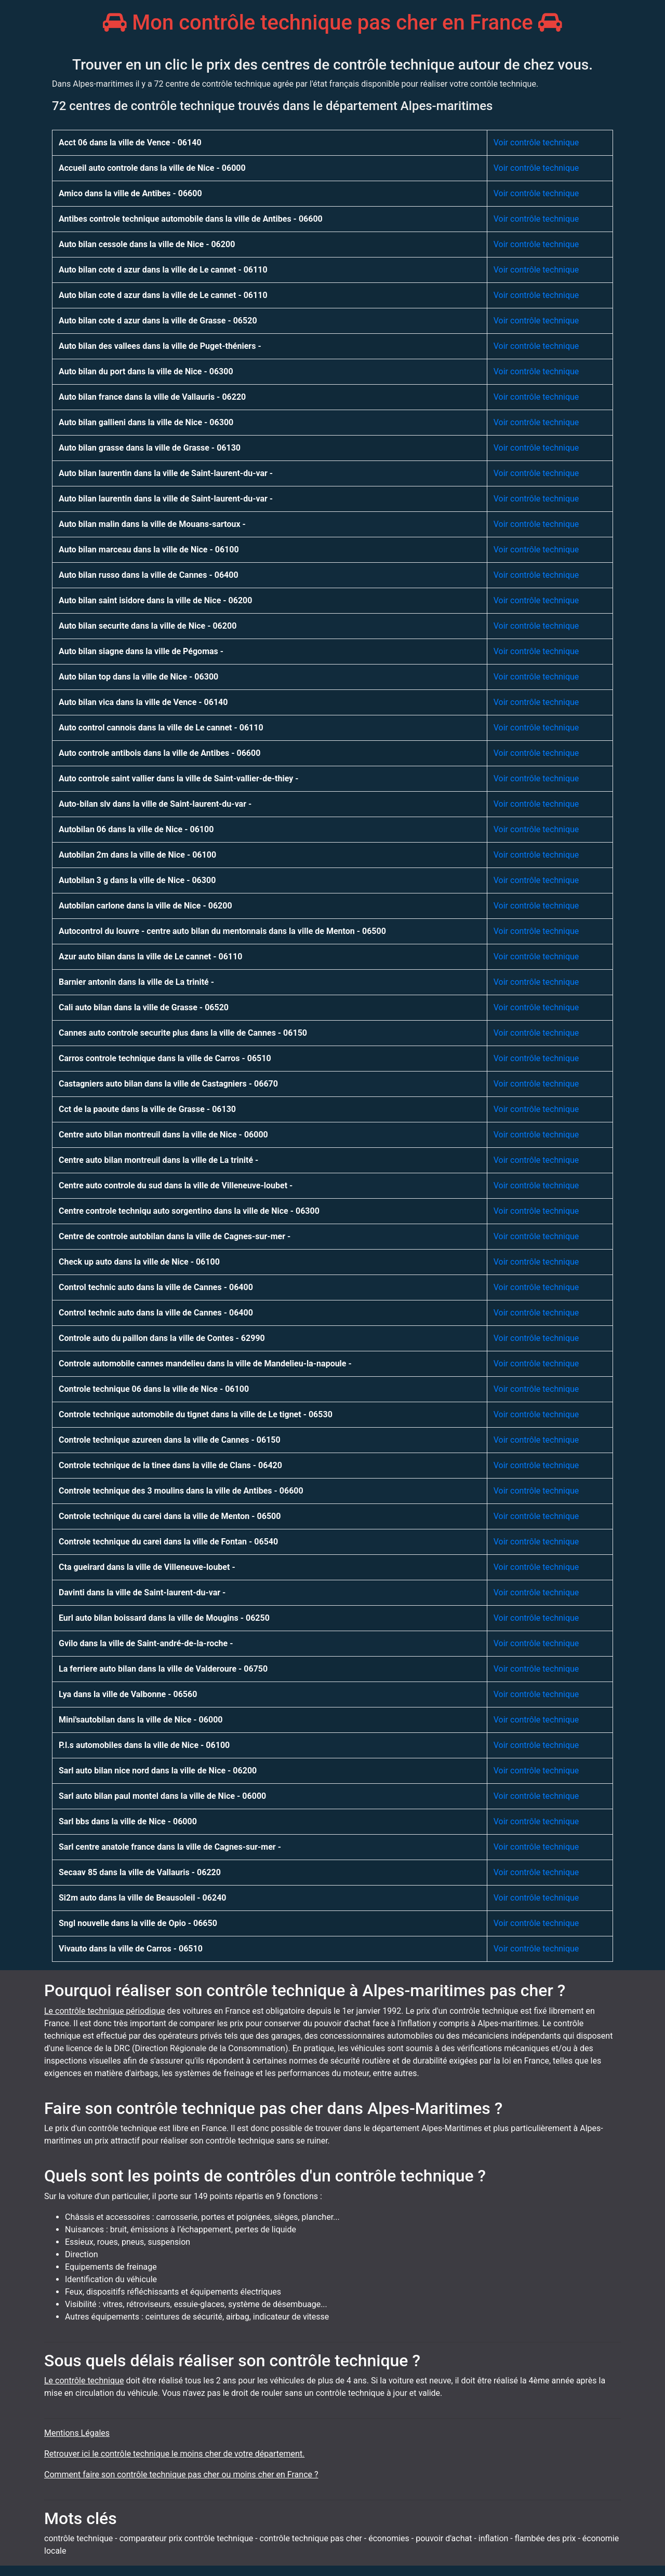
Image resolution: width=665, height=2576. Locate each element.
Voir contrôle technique (536, 142)
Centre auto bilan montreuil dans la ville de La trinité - (158, 1160)
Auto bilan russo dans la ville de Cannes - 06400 (148, 575)
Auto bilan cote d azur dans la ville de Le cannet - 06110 (163, 270)
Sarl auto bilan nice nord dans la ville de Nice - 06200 (158, 1770)
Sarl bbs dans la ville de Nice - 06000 (128, 1821)
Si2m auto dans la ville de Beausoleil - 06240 (143, 1898)
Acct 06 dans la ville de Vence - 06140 (130, 142)
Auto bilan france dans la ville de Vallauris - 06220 (152, 397)
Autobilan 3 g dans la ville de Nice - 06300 (137, 880)
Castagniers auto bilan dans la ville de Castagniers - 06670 (168, 1084)
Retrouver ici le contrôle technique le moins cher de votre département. (174, 2454)
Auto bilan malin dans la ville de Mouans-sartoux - (152, 524)
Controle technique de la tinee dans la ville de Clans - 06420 (170, 1465)
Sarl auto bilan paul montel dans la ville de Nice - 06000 (162, 1796)
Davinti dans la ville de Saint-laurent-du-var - (142, 1592)
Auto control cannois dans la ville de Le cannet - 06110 (161, 728)
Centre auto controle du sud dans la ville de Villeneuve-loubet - (175, 1185)
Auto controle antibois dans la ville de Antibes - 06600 (159, 753)
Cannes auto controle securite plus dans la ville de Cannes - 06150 (183, 1033)
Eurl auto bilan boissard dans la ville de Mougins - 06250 (164, 1618)
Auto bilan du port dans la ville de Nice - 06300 (146, 371)
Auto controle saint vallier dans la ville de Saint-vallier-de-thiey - (179, 778)
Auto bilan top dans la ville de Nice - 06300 (138, 677)
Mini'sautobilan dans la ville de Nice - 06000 (141, 1720)
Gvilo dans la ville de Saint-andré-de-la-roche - (146, 1643)
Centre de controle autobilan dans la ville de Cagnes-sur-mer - (174, 1236)
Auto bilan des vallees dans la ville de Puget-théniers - (160, 346)
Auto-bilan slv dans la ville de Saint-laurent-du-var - (155, 804)
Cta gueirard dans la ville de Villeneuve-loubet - (147, 1567)
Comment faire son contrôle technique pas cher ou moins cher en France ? (181, 2474)
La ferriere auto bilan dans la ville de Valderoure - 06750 (163, 1669)
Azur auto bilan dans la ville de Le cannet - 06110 (150, 956)
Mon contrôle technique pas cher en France (332, 22)
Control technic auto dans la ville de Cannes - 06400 (156, 1287)
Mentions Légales (77, 2433)
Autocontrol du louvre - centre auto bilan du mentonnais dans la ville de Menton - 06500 (222, 931)
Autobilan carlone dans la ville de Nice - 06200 (145, 906)
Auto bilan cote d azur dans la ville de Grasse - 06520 (158, 321)
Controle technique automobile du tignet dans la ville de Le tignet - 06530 (195, 1414)
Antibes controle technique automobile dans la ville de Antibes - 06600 (191, 219)
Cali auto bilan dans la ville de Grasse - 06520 (144, 1007)
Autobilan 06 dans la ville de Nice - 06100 (136, 829)
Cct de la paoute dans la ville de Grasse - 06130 (147, 1109)
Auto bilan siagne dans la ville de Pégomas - (141, 651)
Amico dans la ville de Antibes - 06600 (130, 193)
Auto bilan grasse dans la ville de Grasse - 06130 (150, 448)
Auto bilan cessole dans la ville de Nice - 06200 (147, 244)
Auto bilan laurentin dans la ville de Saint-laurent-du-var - (166, 473)
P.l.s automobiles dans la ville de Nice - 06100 (144, 1745)
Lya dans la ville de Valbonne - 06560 (128, 1694)
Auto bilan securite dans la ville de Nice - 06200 (147, 626)
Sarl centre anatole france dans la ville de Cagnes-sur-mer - (170, 1847)
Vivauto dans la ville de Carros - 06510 (131, 1949)
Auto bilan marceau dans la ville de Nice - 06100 (149, 549)
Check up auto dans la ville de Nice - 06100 (139, 1262)
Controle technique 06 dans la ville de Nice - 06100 (154, 1389)
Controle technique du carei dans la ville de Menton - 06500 (170, 1516)
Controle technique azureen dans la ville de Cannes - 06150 (170, 1440)
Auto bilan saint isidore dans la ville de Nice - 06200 (155, 600)
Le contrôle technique (84, 2380)
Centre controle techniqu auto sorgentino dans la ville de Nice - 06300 (189, 1211)
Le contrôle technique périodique (104, 2011)
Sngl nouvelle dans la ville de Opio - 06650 (138, 1923)
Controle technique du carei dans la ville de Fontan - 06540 (168, 1542)
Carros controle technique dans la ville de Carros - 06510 (165, 1058)
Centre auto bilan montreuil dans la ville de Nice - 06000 (163, 1135)
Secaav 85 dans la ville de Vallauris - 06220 (140, 1872)
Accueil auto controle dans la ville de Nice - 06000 (152, 168)
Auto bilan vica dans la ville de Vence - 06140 (143, 702)
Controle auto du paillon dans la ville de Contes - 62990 (162, 1338)
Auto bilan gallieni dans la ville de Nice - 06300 (146, 422)
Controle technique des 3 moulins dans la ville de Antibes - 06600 (181, 1491)
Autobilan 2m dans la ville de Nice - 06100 (137, 855)
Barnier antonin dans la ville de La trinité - (136, 982)
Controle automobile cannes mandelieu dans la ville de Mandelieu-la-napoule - (205, 1363)
